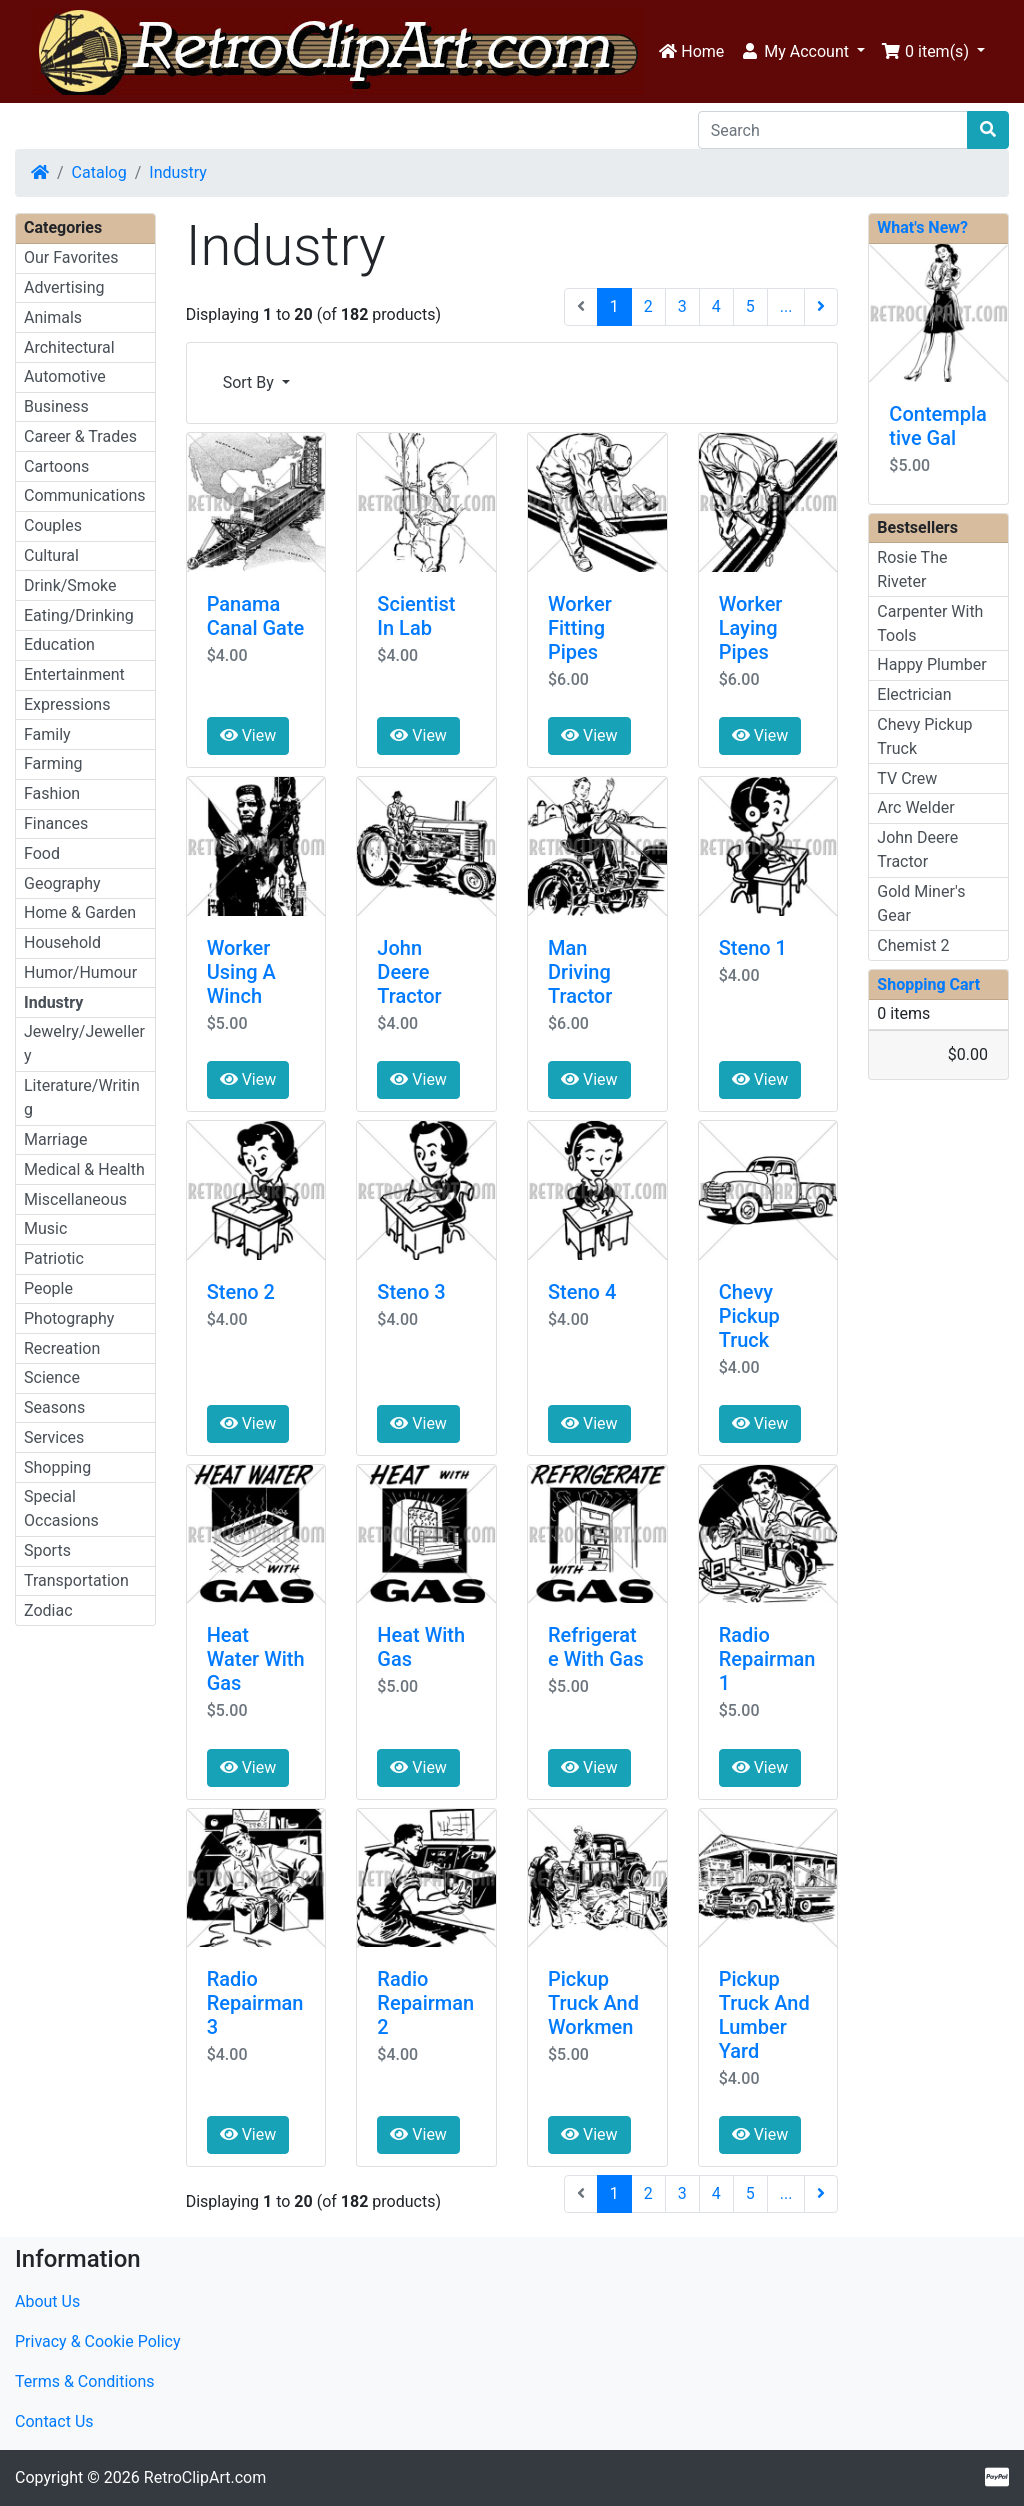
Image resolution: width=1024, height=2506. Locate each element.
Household (62, 942)
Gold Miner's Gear (921, 903)
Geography (62, 883)
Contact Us (54, 2421)
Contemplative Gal (937, 426)
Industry (178, 172)
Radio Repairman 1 (767, 1659)
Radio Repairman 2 (425, 2003)
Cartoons (56, 466)
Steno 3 (411, 1292)
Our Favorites (71, 257)
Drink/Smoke (70, 585)
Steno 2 (241, 1292)
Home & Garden (80, 912)
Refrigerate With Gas (596, 1647)
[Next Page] (821, 307)
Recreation (62, 1348)
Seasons (54, 1407)
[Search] (833, 130)
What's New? (922, 227)
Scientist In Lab (416, 616)
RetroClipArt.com (205, 2477)
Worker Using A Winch (241, 972)
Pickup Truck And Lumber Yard (764, 2015)
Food (42, 853)
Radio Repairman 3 (255, 2003)
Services (54, 1437)
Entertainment (74, 674)
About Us (47, 2301)
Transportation (76, 1580)
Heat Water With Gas (256, 1659)
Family (47, 734)
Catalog (99, 172)
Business (56, 406)
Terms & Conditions (85, 2381)
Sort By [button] (250, 382)
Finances (56, 823)
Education (59, 644)
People (48, 1288)
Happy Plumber (931, 664)
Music (45, 1228)
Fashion (52, 793)
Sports (47, 1550)
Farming (53, 763)
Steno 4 (582, 1292)
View (248, 735)
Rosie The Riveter (912, 569)
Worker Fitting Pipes (580, 628)
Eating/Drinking (79, 615)
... (786, 306)
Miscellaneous (75, 1199)
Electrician (914, 694)
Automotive (65, 376)
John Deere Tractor (409, 972)
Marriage (56, 1139)
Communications (85, 495)
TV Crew (907, 778)
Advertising (64, 287)
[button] (802, 52)
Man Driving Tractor (580, 972)
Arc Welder (915, 807)
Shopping (57, 1467)
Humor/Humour (80, 972)
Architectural (69, 347)
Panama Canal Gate (256, 616)
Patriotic (54, 1258)
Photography (69, 1318)
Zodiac (48, 1610)
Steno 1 (753, 948)
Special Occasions (61, 1508)
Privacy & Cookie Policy (98, 2341)
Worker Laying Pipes (751, 628)
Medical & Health (84, 1169)
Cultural (51, 555)
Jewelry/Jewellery (84, 1043)
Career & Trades (80, 436)
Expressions (67, 704)
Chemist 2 (913, 945)
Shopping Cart (928, 984)
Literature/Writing (82, 1097)
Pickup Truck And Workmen (593, 2003)
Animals (53, 317)
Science (52, 1377)
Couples (53, 525)
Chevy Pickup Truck (749, 1316)
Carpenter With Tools (930, 623)
